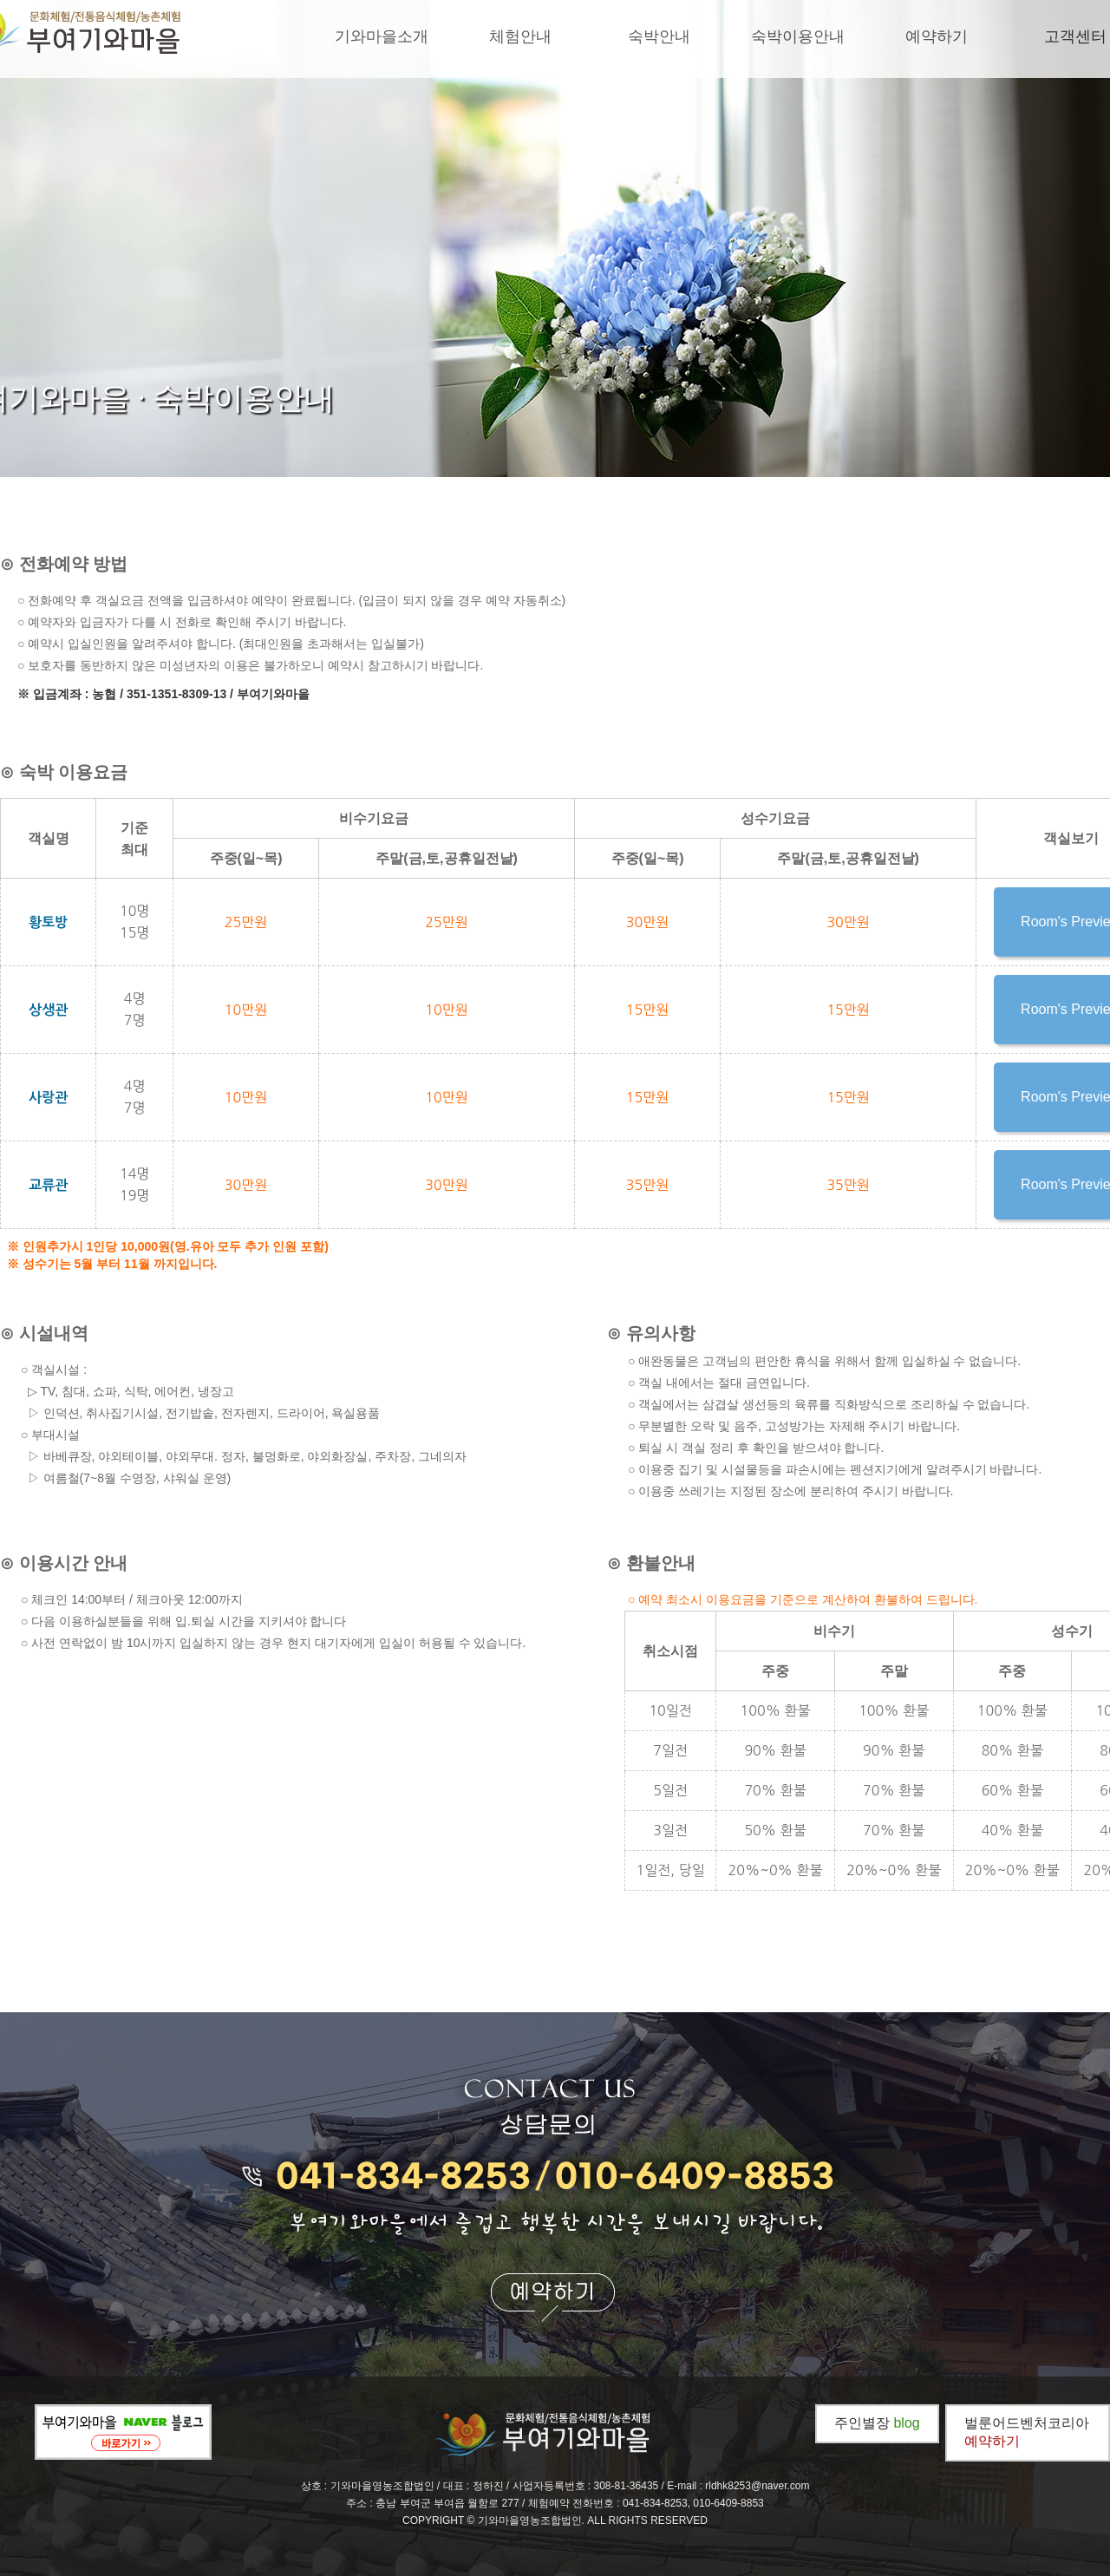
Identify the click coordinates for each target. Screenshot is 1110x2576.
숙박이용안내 (798, 36)
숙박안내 (659, 36)
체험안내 (520, 36)
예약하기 (936, 36)
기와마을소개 (381, 36)
